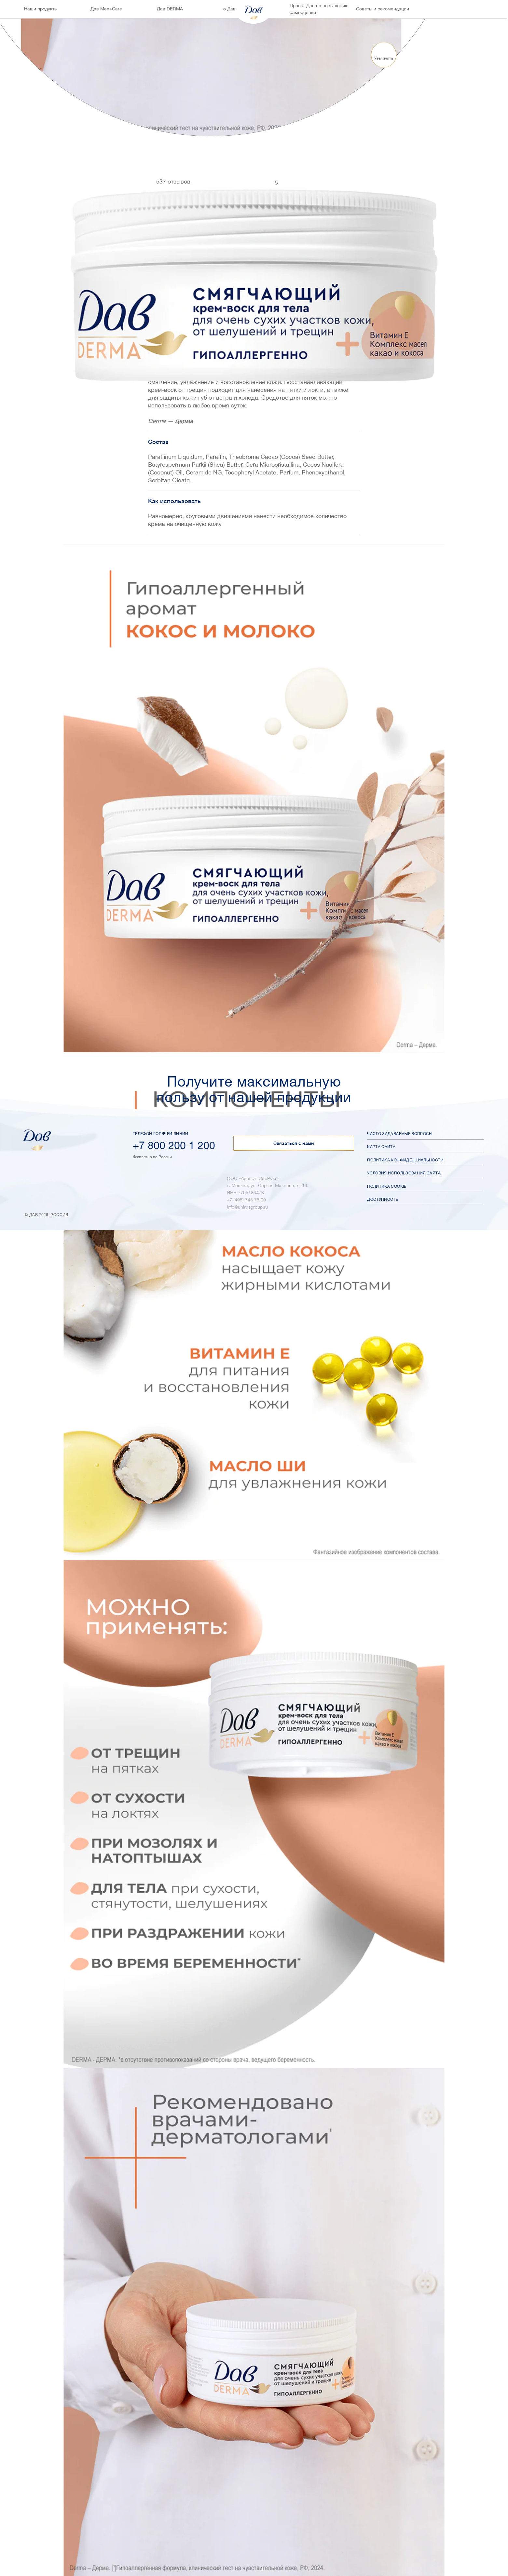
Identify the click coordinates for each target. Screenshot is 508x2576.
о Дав (229, 8)
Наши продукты (41, 8)
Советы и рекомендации (382, 8)
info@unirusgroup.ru (247, 1207)
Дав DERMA (170, 8)
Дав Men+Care (106, 8)
